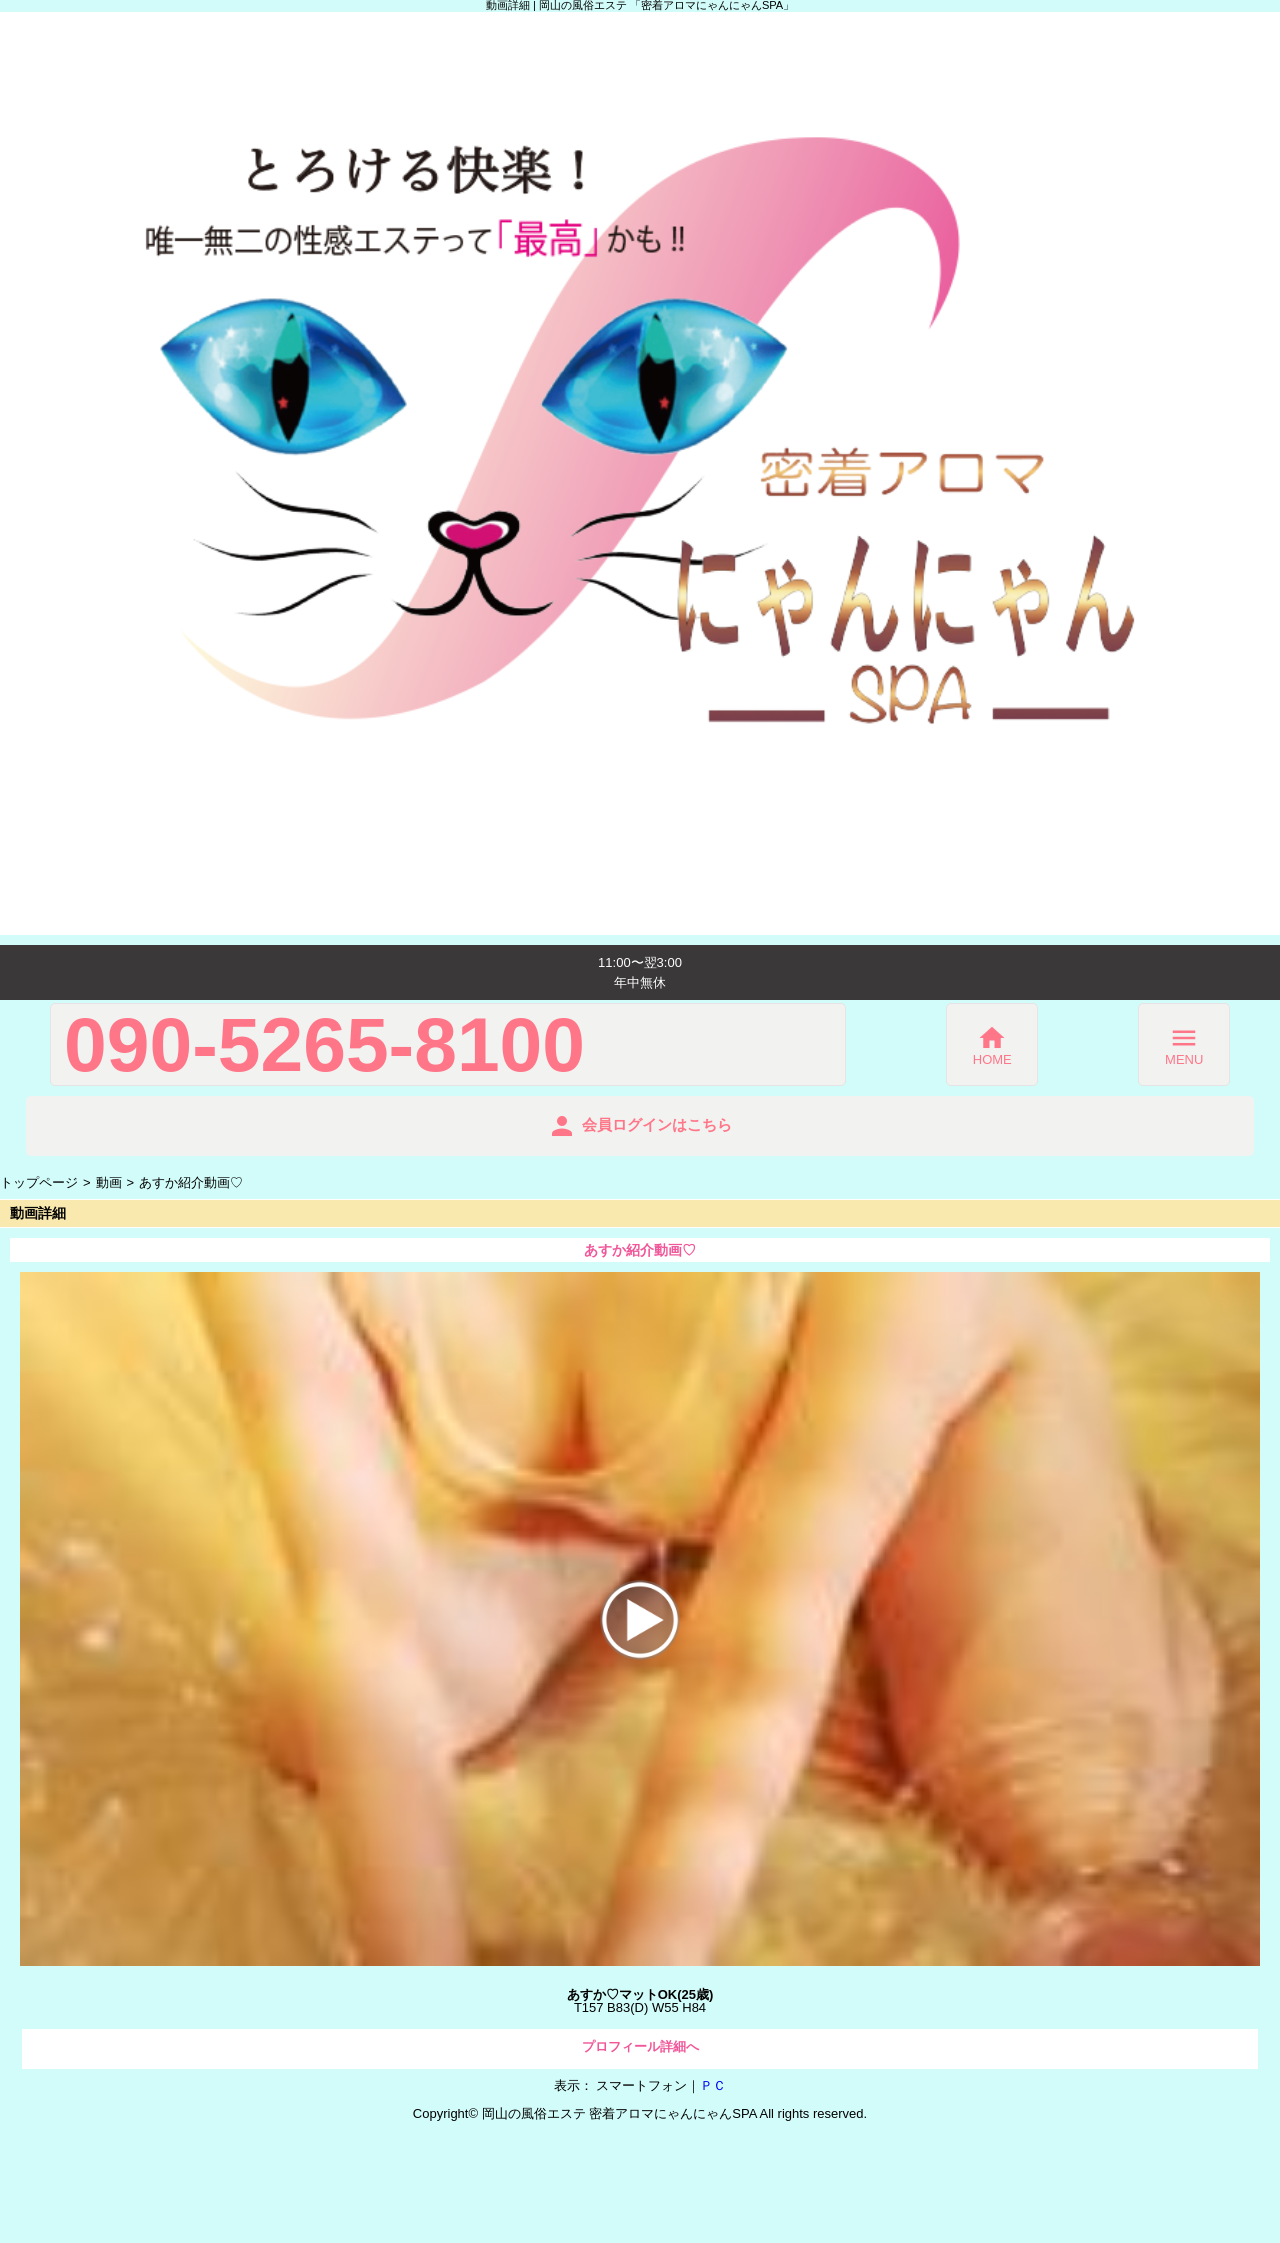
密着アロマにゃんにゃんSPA (672, 2113)
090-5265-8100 (324, 1044)
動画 (109, 1182)
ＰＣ (713, 2085)
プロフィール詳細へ (640, 2046)
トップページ (39, 1182)
